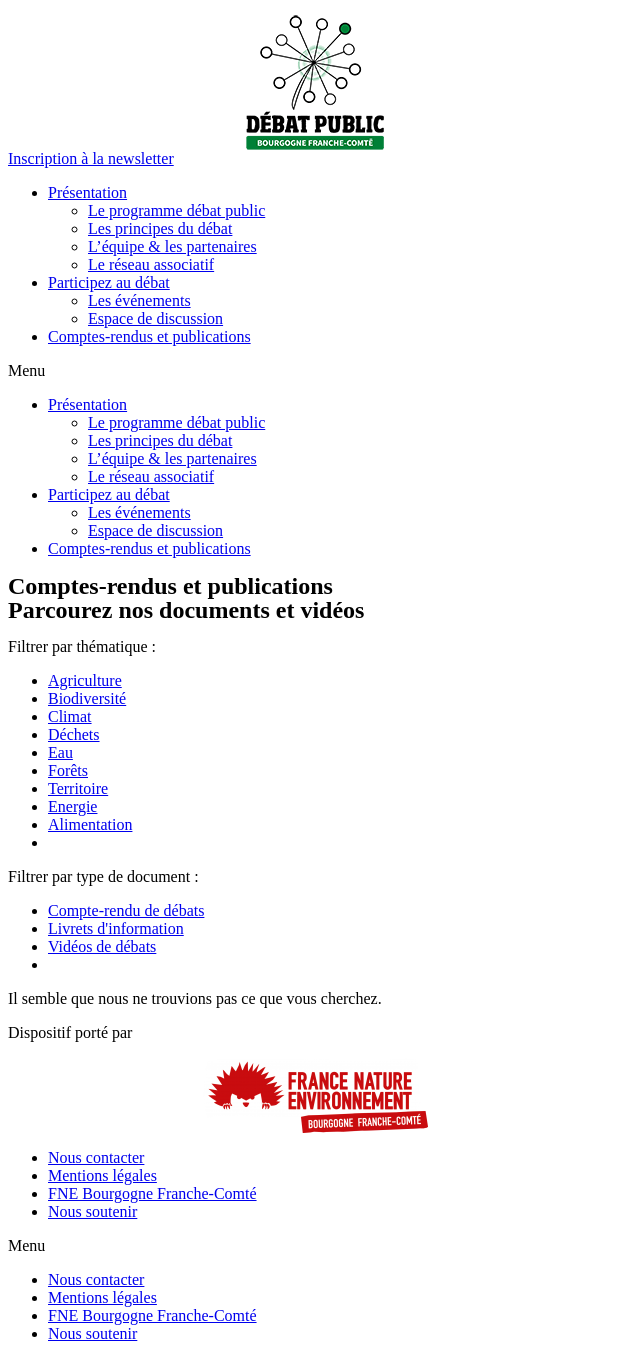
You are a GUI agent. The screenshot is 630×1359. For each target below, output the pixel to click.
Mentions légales (102, 1175)
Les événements (139, 300)
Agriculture (85, 680)
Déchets (74, 734)
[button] (91, 158)
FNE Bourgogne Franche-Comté (152, 1193)
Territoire (78, 788)
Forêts (68, 770)
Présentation (87, 192)
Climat (70, 716)
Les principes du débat (160, 228)
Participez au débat (109, 282)
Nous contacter (96, 1157)
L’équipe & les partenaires (172, 246)
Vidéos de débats (102, 946)
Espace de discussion (155, 318)
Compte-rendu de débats (126, 910)
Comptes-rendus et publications (149, 336)
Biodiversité (87, 698)
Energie (72, 806)
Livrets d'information (116, 928)
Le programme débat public (176, 210)
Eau (60, 752)
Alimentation (90, 824)
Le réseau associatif (151, 264)
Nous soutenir (92, 1211)
